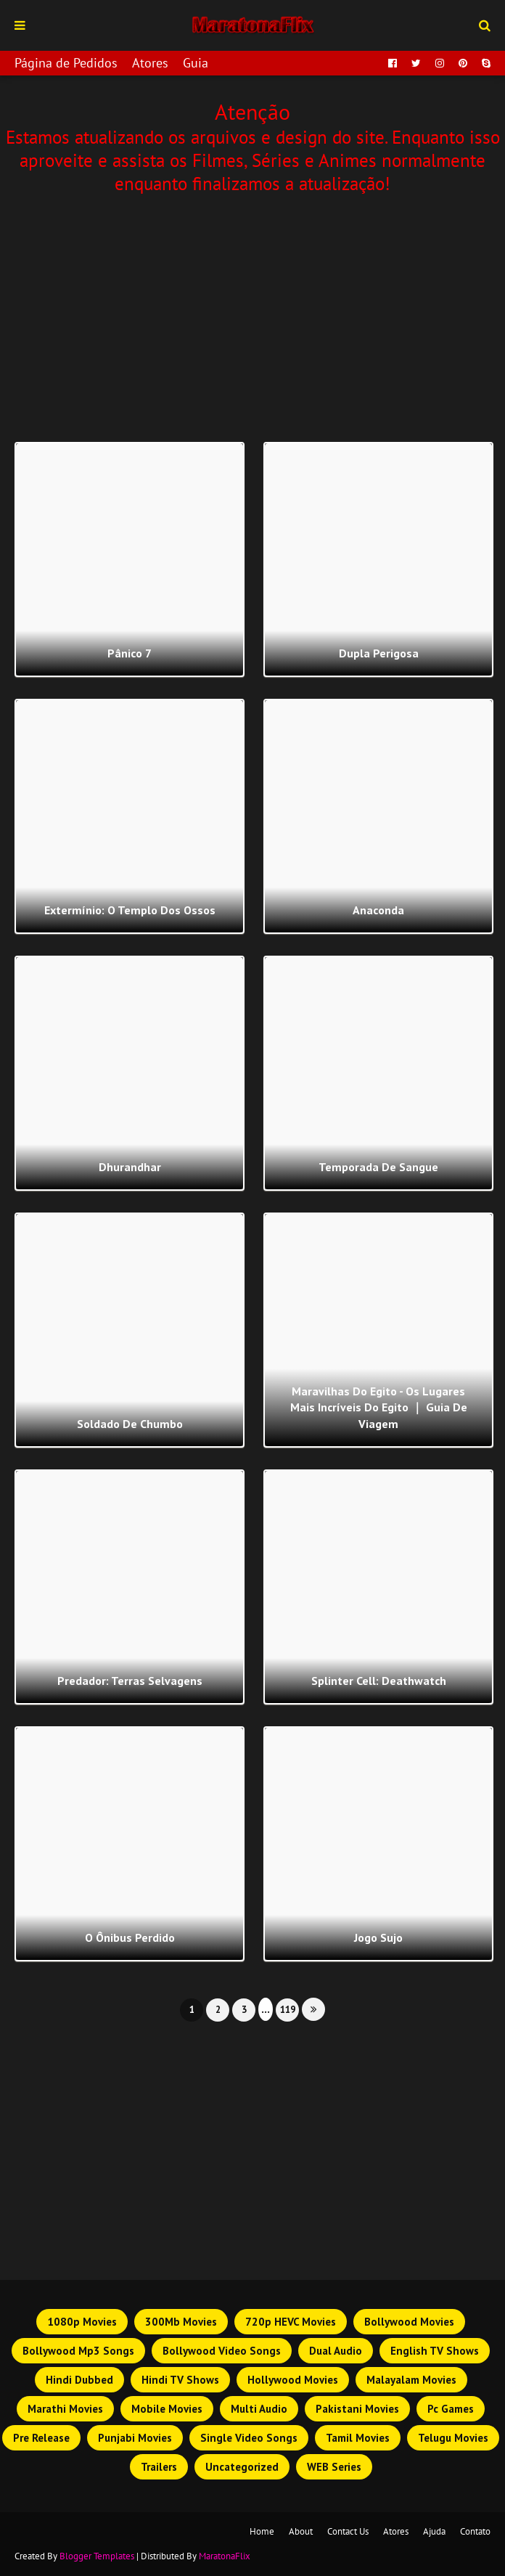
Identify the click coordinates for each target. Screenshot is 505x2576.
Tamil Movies (358, 2438)
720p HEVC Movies (290, 2322)
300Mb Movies (181, 2322)
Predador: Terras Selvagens (129, 1680)
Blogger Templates (96, 2556)
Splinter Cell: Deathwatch (378, 1680)
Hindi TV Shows (180, 2380)
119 (287, 2009)
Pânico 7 (129, 653)
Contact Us (348, 2531)
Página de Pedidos (66, 62)
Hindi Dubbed (79, 2380)
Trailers (159, 2467)
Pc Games (450, 2409)
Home (262, 2531)
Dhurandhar (130, 1167)
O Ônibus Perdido (130, 1937)
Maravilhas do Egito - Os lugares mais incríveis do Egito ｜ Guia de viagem (378, 1407)
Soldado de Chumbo (130, 1423)
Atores (150, 62)
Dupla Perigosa (379, 653)
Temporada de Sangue (378, 1167)
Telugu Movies (453, 2438)
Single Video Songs (248, 2438)
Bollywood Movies (409, 2322)
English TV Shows (434, 2351)
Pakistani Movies (357, 2409)
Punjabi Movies (135, 2438)
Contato (475, 2531)
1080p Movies (82, 2322)
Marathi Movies (65, 2409)
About (301, 2531)
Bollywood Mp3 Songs (78, 2351)
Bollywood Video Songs (222, 2351)
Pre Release (41, 2438)
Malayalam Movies (411, 2380)
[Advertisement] (252, 315)
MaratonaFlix (224, 2556)
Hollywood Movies (292, 2380)
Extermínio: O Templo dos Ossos (129, 910)
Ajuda (434, 2531)
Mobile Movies (166, 2409)
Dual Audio (335, 2351)
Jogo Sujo (378, 1937)
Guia (195, 62)
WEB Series (334, 2467)
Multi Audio (259, 2409)
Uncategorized (242, 2467)
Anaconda (378, 910)
